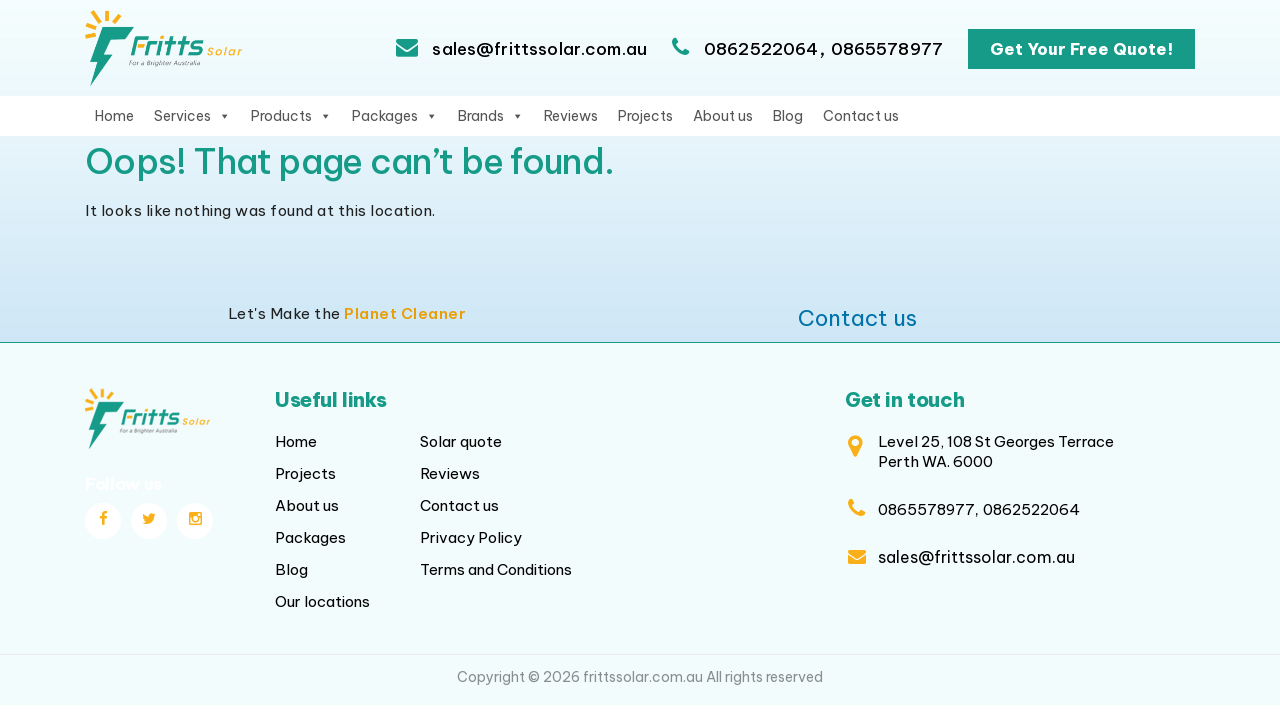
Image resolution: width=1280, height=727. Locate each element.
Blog (788, 116)
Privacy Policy (471, 537)
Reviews (571, 116)
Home (114, 116)
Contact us (861, 116)
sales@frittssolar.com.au (537, 49)
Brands (491, 116)
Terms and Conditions (496, 569)
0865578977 (887, 49)
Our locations (322, 601)
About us (723, 116)
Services (192, 116)
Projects (645, 116)
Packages (395, 116)
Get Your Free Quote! (1081, 49)
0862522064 (761, 49)
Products (291, 116)
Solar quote (461, 441)
